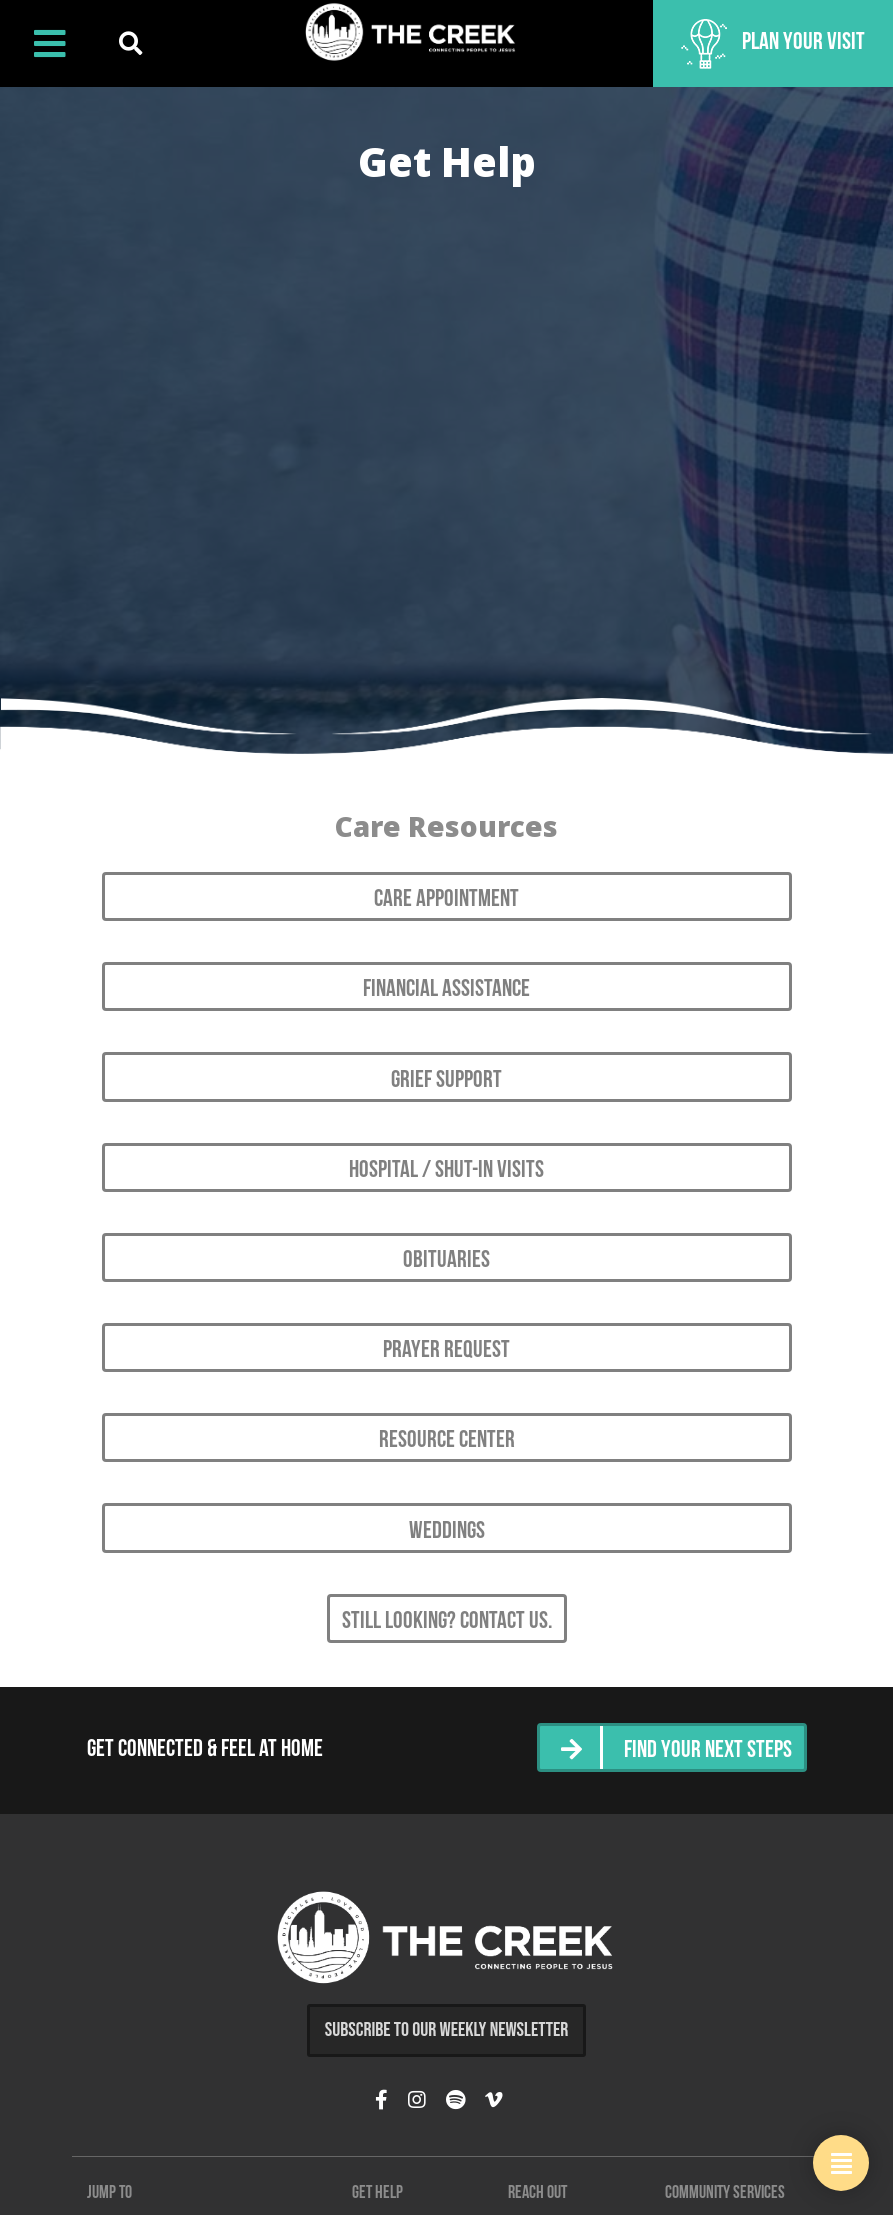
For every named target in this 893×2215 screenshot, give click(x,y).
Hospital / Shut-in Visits (446, 1171)
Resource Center (447, 1441)
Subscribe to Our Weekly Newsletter (447, 2030)
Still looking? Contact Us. (447, 1622)
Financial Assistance (446, 990)
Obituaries (446, 1261)
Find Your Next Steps (708, 1751)
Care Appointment (446, 900)
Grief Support (446, 1081)
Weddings (447, 1532)
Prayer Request (446, 1351)
